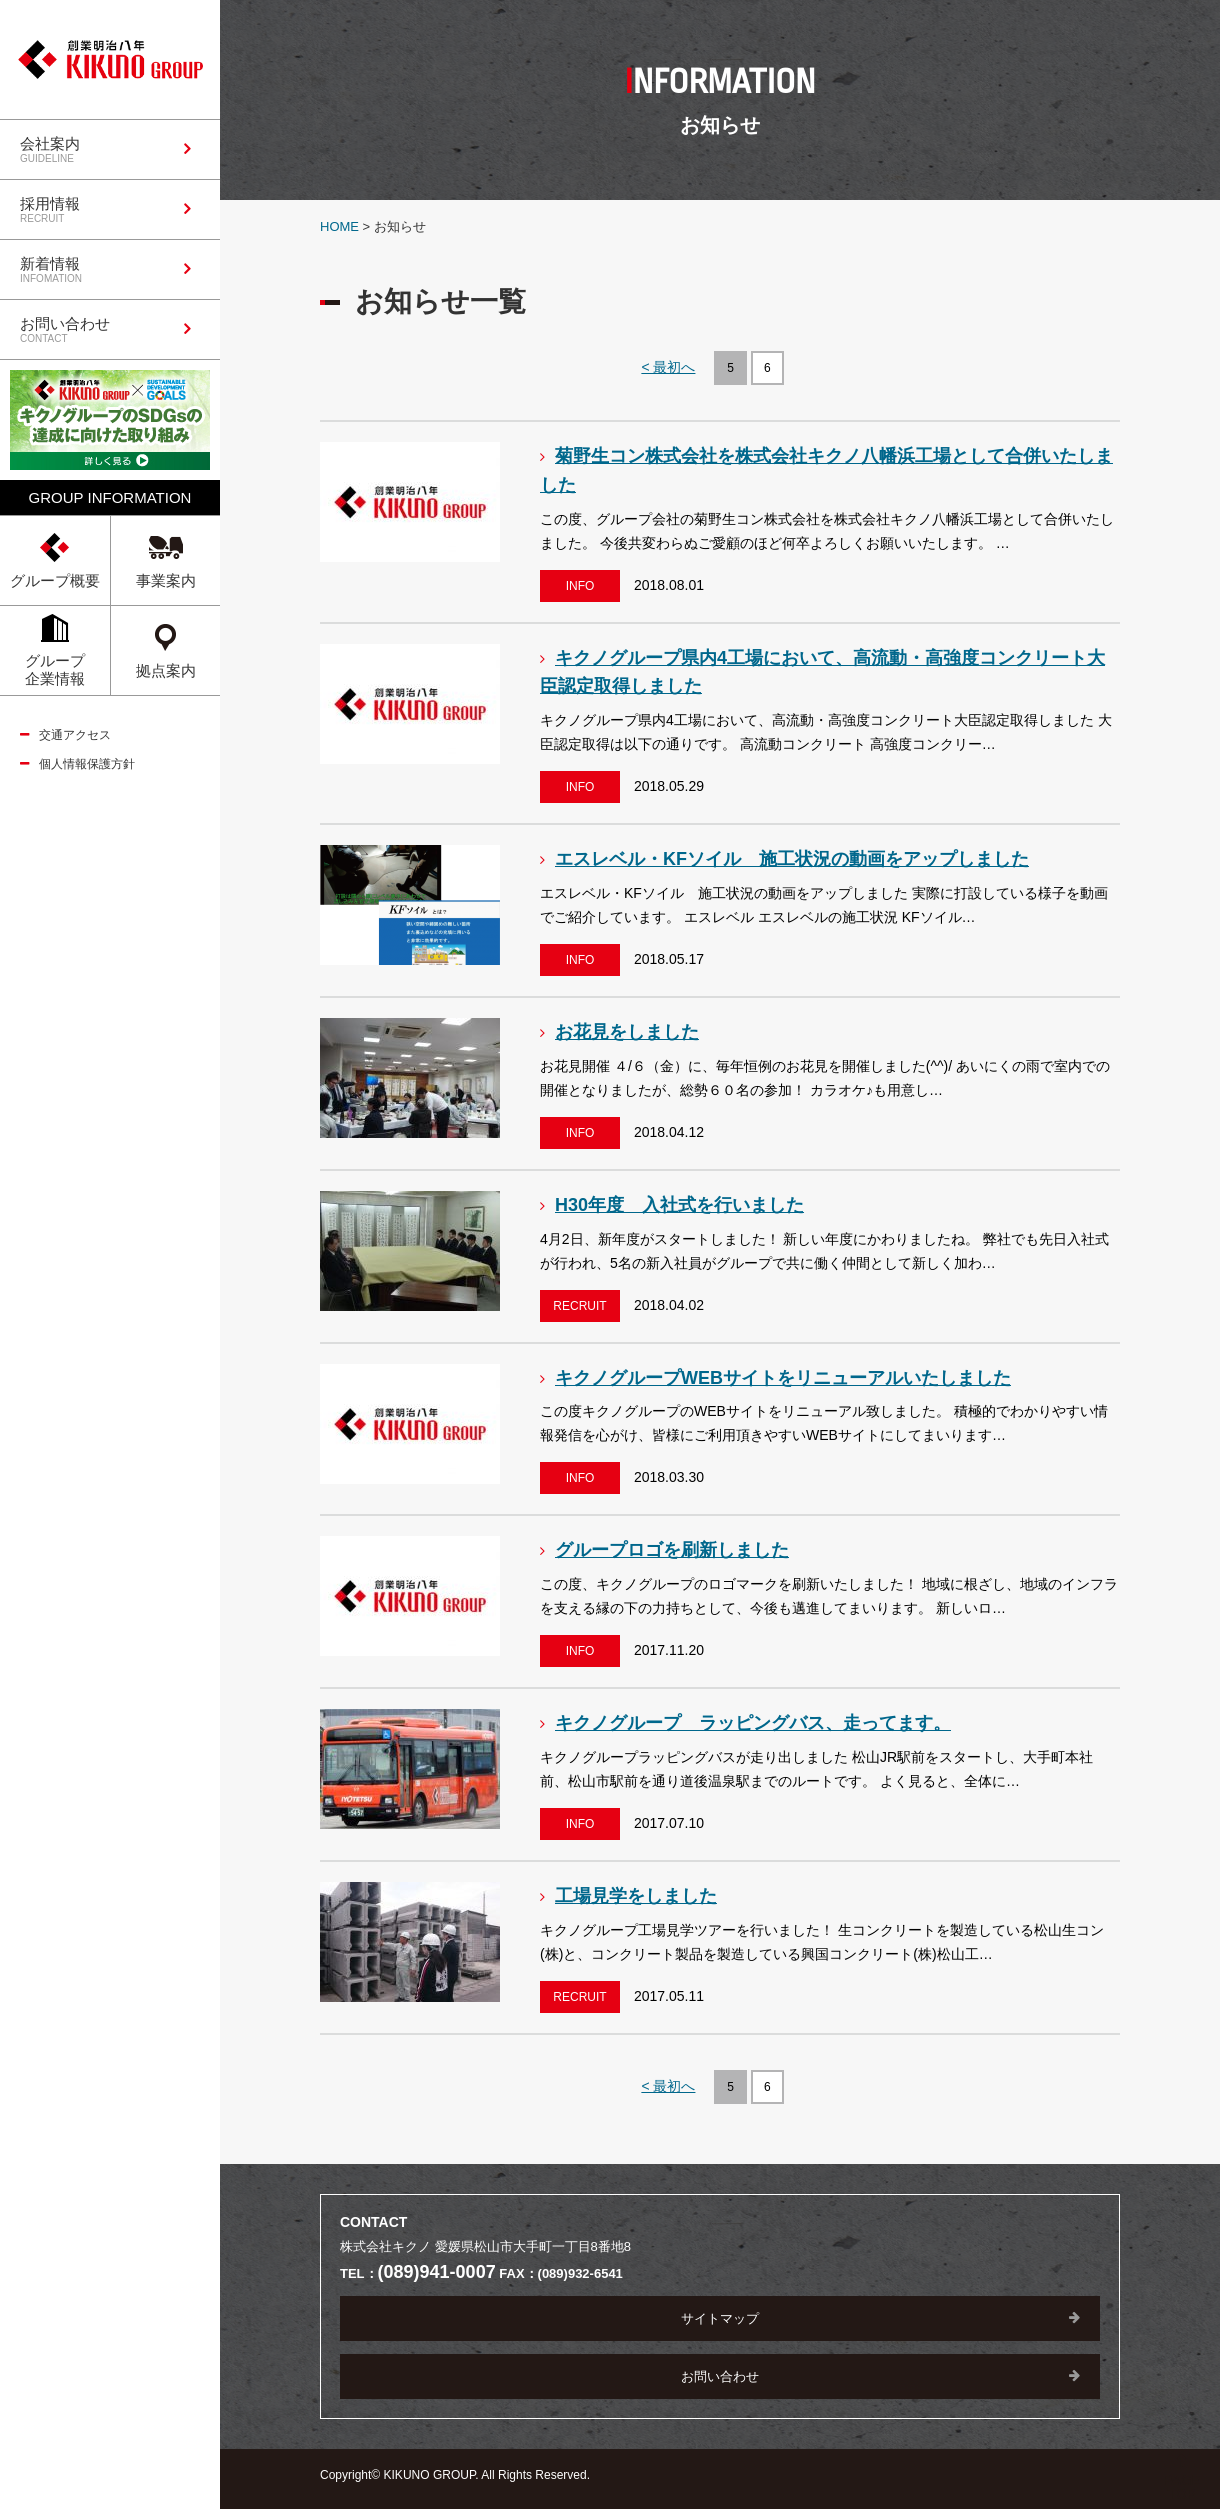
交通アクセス (75, 735)
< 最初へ (668, 367)
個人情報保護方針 (87, 764)
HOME (339, 226)
